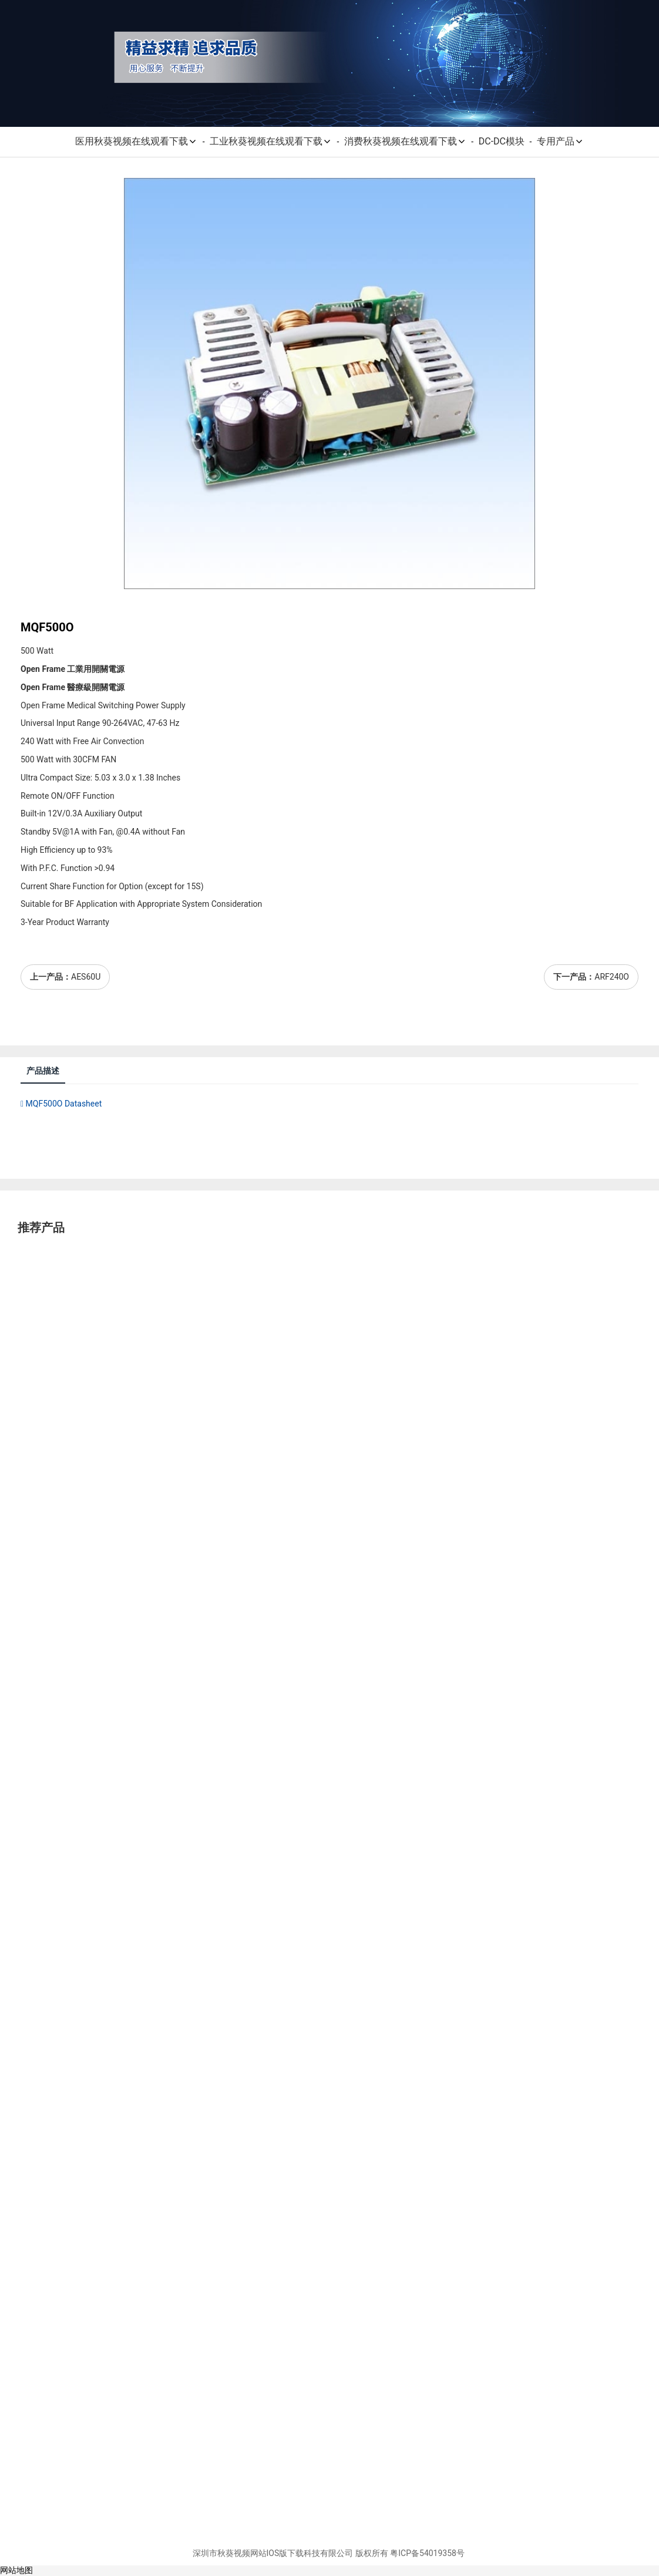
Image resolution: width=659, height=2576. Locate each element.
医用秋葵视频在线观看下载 (136, 141)
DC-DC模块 (501, 141)
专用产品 (560, 141)
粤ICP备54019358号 (427, 2553)
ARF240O (611, 976)
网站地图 (16, 2570)
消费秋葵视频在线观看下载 (405, 141)
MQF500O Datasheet (61, 1103)
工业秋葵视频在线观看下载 (271, 141)
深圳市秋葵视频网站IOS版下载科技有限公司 (273, 2553)
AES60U (85, 976)
